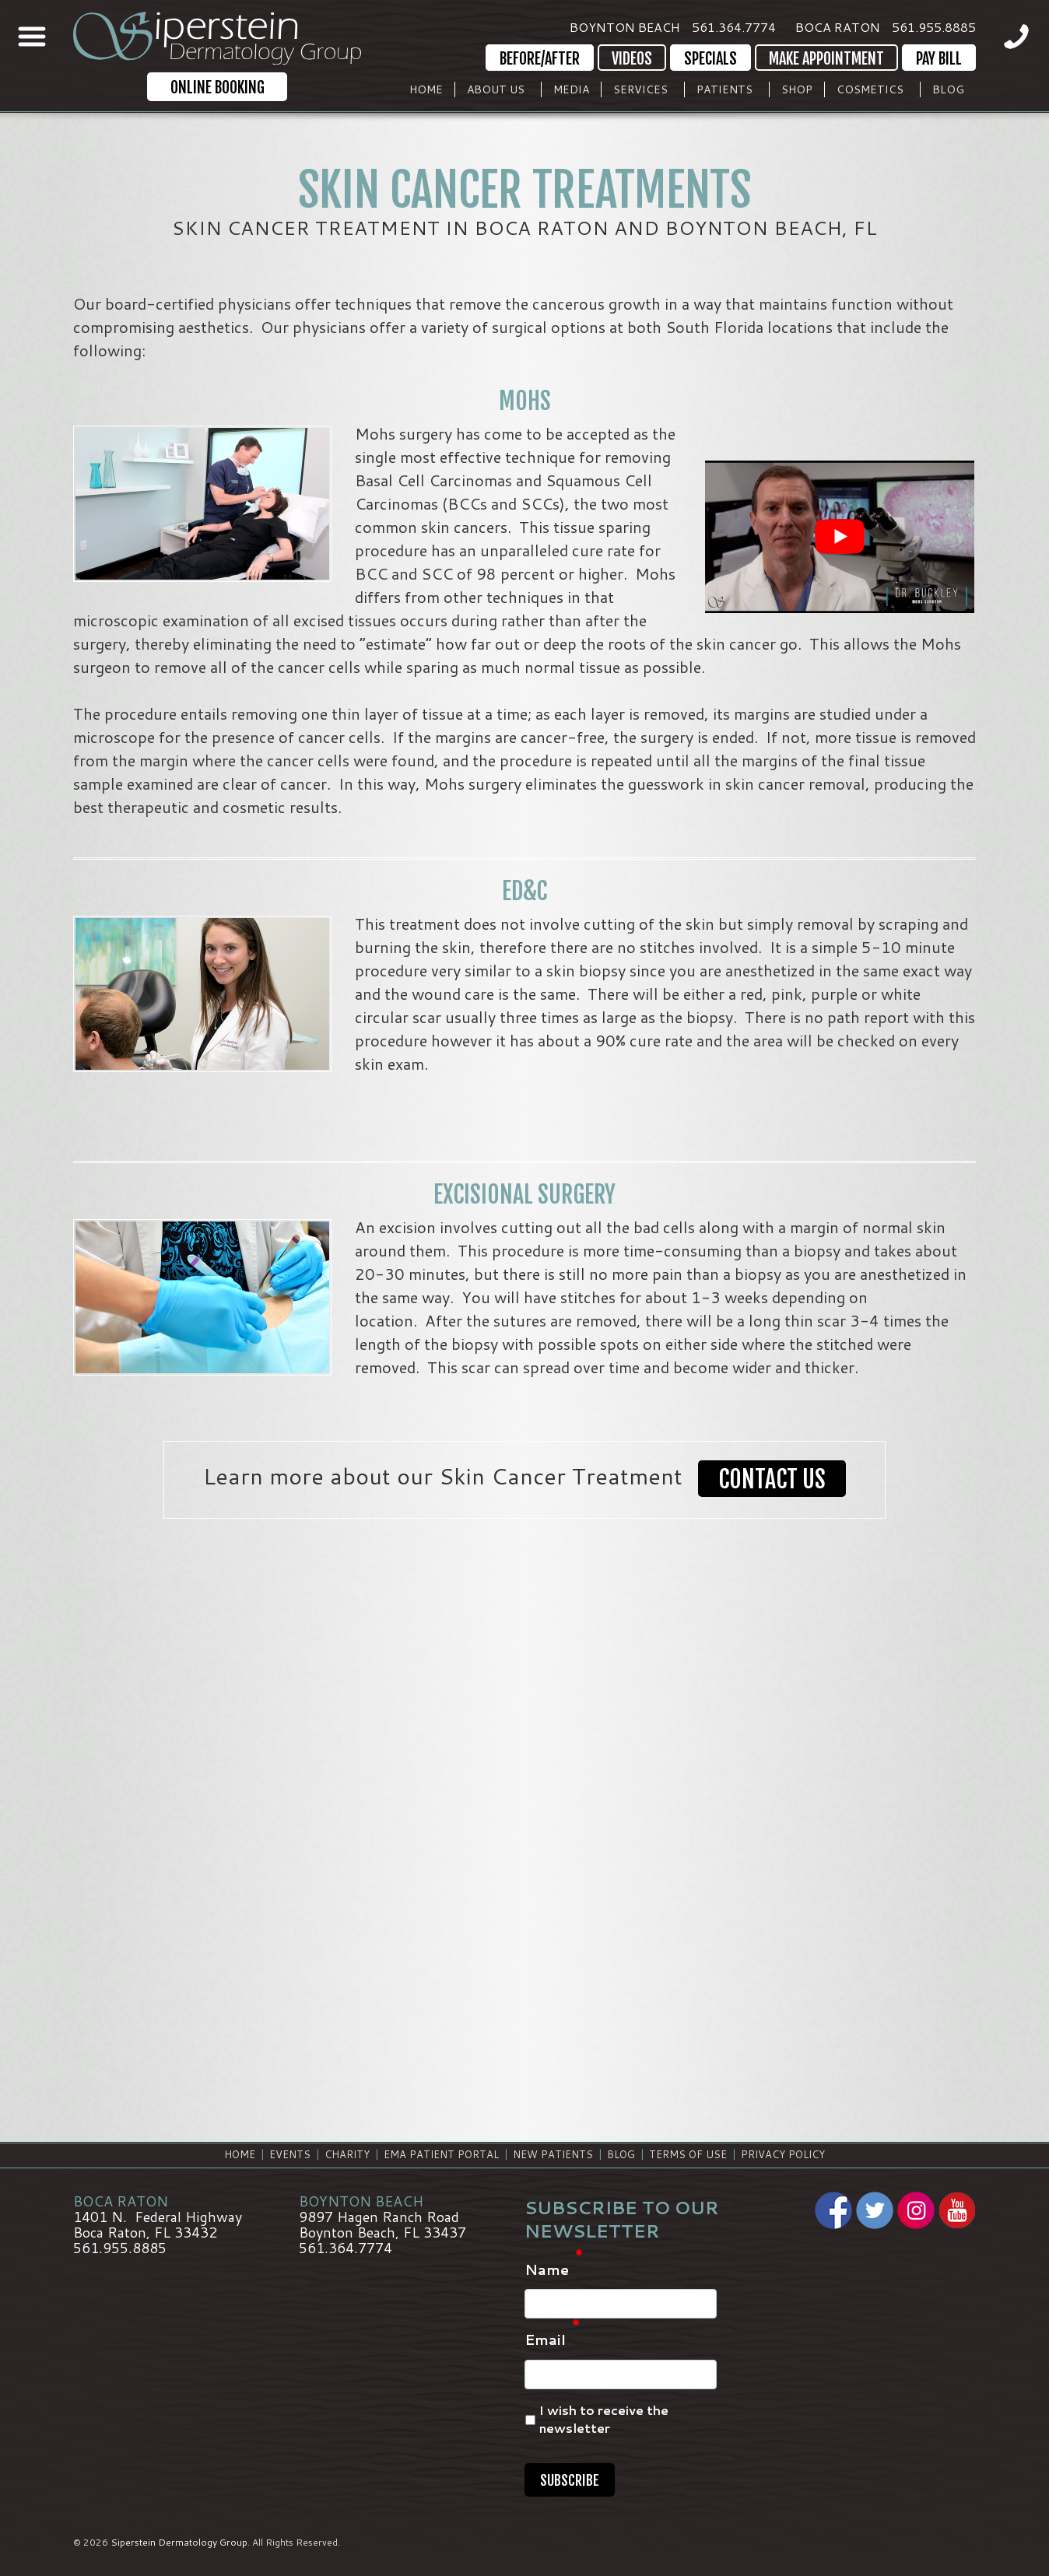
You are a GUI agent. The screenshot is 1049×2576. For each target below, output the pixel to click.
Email (552, 2340)
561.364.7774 (734, 27)
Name (553, 2270)
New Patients (553, 2154)
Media (571, 89)
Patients (724, 89)
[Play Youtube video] (839, 537)
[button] (772, 1480)
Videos (632, 58)
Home (426, 89)
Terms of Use (688, 2154)
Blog (948, 89)
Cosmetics (870, 89)
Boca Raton (837, 27)
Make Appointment (826, 58)
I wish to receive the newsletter (603, 2420)
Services (640, 89)
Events (289, 2154)
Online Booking (217, 87)
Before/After (540, 58)
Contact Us (772, 1479)
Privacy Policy (783, 2154)
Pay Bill (939, 58)
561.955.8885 (934, 27)
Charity (347, 2154)
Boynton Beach (625, 27)
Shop (796, 89)
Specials (710, 58)
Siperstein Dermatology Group (179, 2542)
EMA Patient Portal (441, 2154)
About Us (495, 89)
